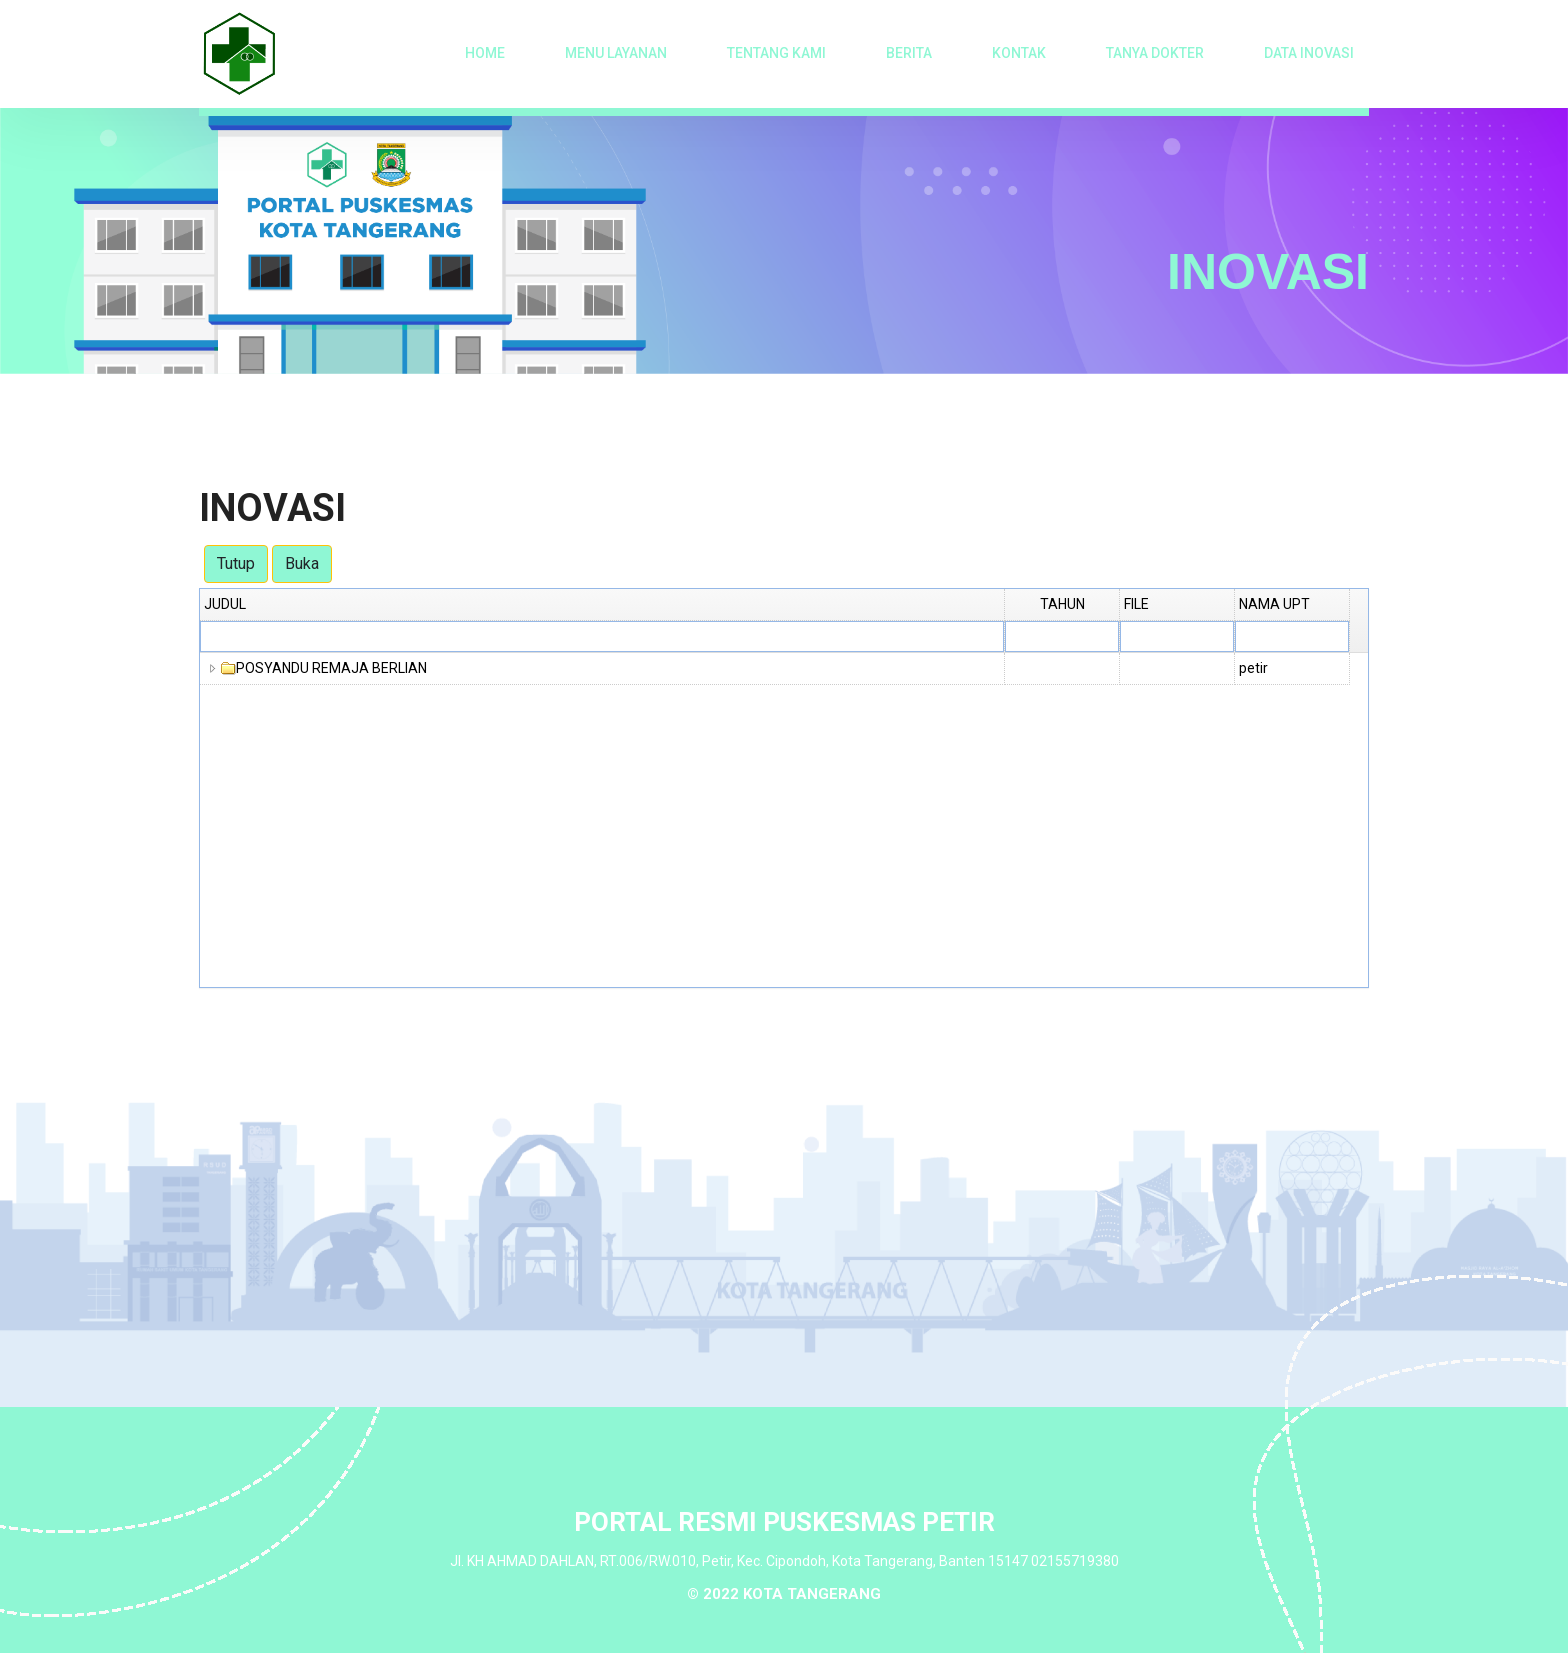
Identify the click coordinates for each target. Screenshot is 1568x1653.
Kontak (1019, 54)
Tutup (236, 563)
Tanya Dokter (1155, 54)
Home (485, 54)
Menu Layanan (616, 54)
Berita (909, 54)
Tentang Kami (776, 54)
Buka (302, 563)
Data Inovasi (1309, 54)
